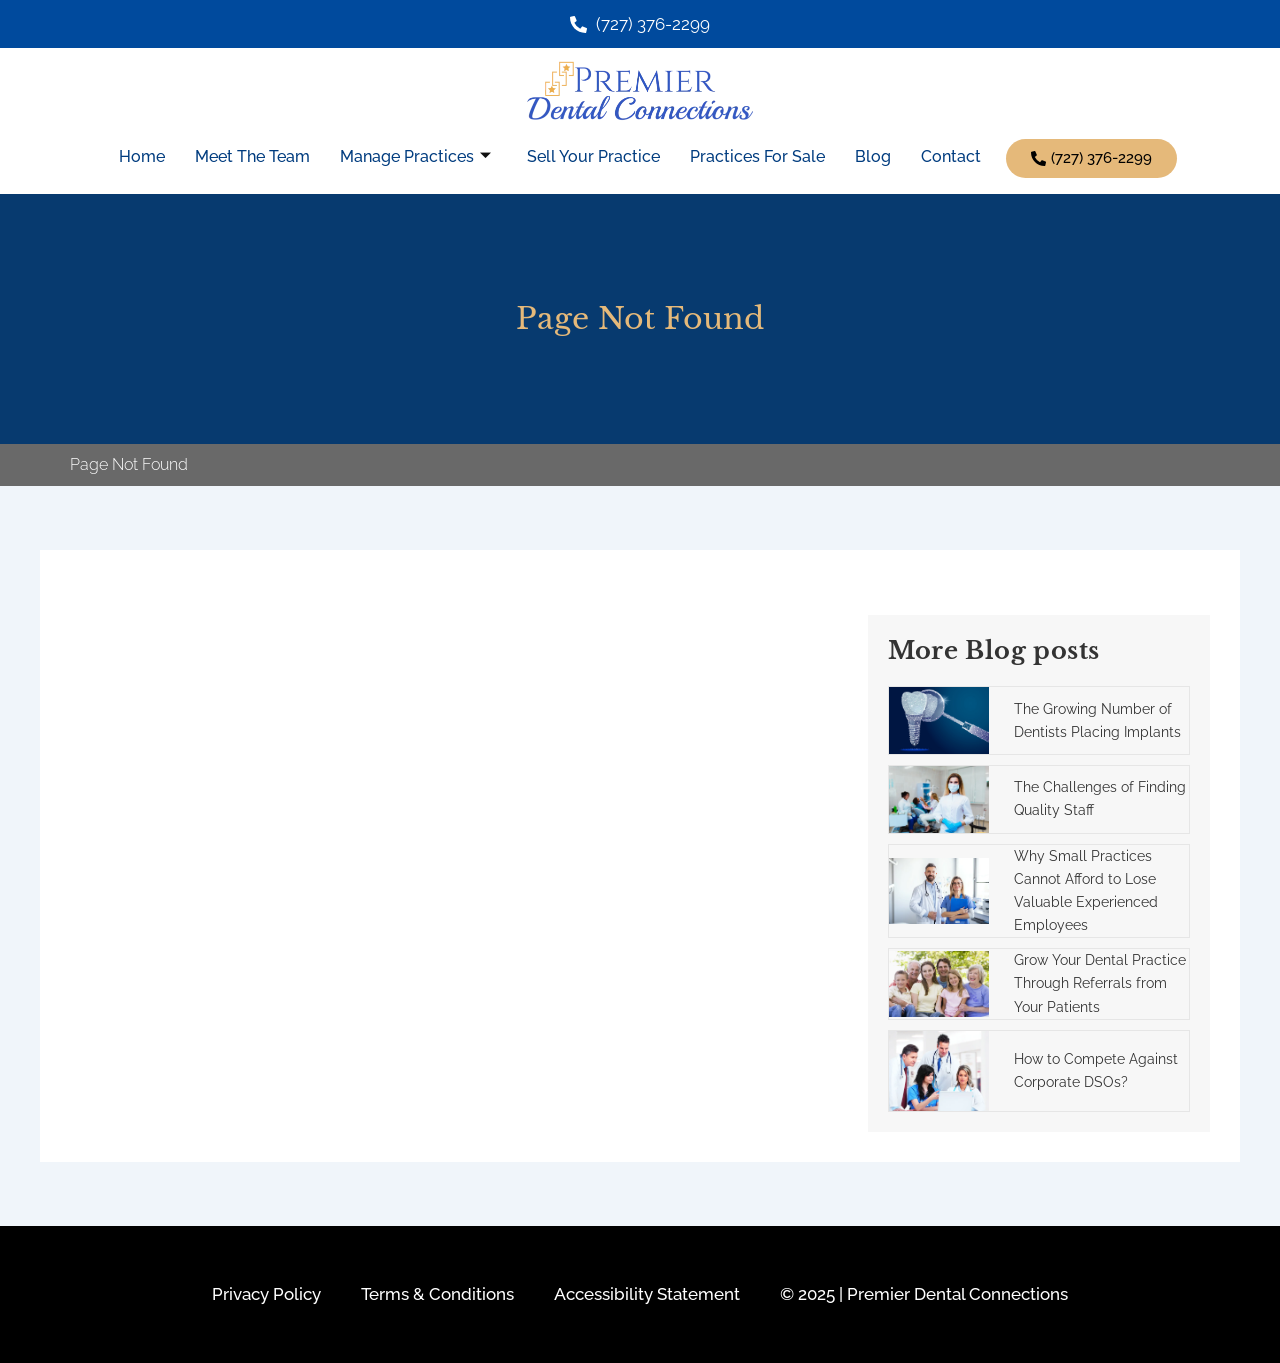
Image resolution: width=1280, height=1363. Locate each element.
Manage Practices (415, 155)
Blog (873, 155)
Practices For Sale (757, 155)
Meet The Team (252, 155)
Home (142, 155)
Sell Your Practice (593, 155)
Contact (951, 155)
